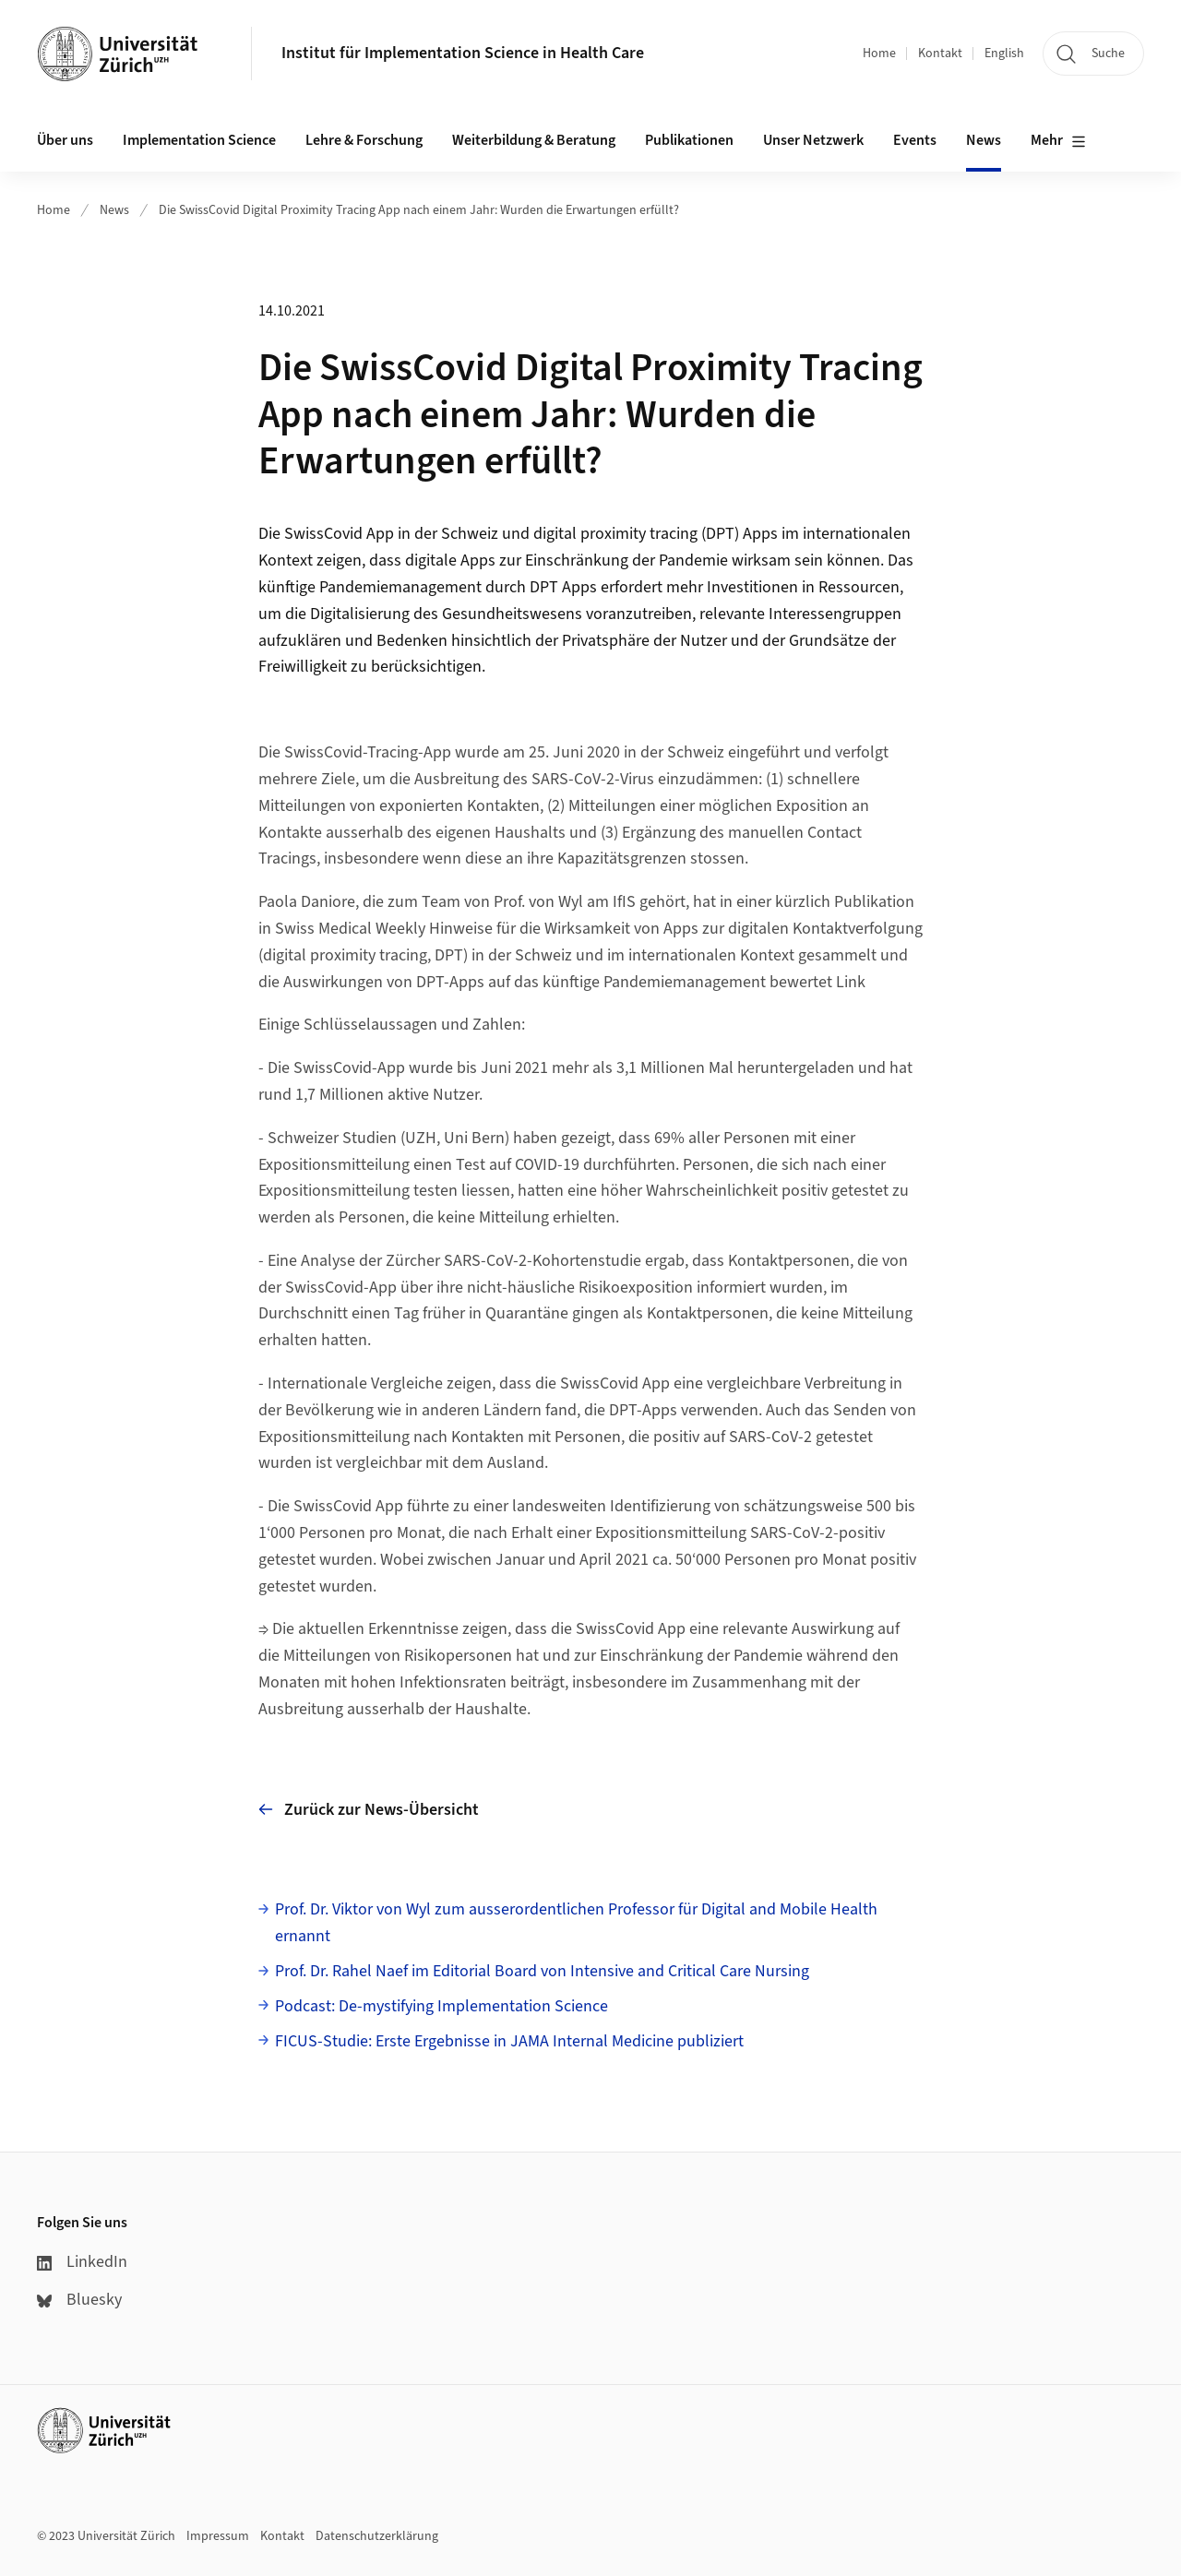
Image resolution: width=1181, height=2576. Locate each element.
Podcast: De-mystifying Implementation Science (441, 2006)
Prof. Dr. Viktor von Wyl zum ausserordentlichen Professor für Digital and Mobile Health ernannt (576, 1923)
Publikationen (689, 140)
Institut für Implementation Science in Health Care (462, 53)
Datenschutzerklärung (377, 2536)
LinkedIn (82, 2261)
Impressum (217, 2536)
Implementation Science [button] (199, 140)
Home (879, 53)
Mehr (1058, 141)
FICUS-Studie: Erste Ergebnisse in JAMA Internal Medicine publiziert (509, 2041)
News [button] (983, 140)
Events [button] (914, 140)
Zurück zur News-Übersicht (368, 1809)
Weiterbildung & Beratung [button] (533, 140)
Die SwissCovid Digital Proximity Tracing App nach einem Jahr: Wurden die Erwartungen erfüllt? (419, 210)
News (114, 210)
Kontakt (940, 53)
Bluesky (79, 2299)
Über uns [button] (65, 140)
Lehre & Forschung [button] (364, 140)
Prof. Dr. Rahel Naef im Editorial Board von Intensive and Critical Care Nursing (542, 1971)
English (1004, 53)
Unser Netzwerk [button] (813, 140)
